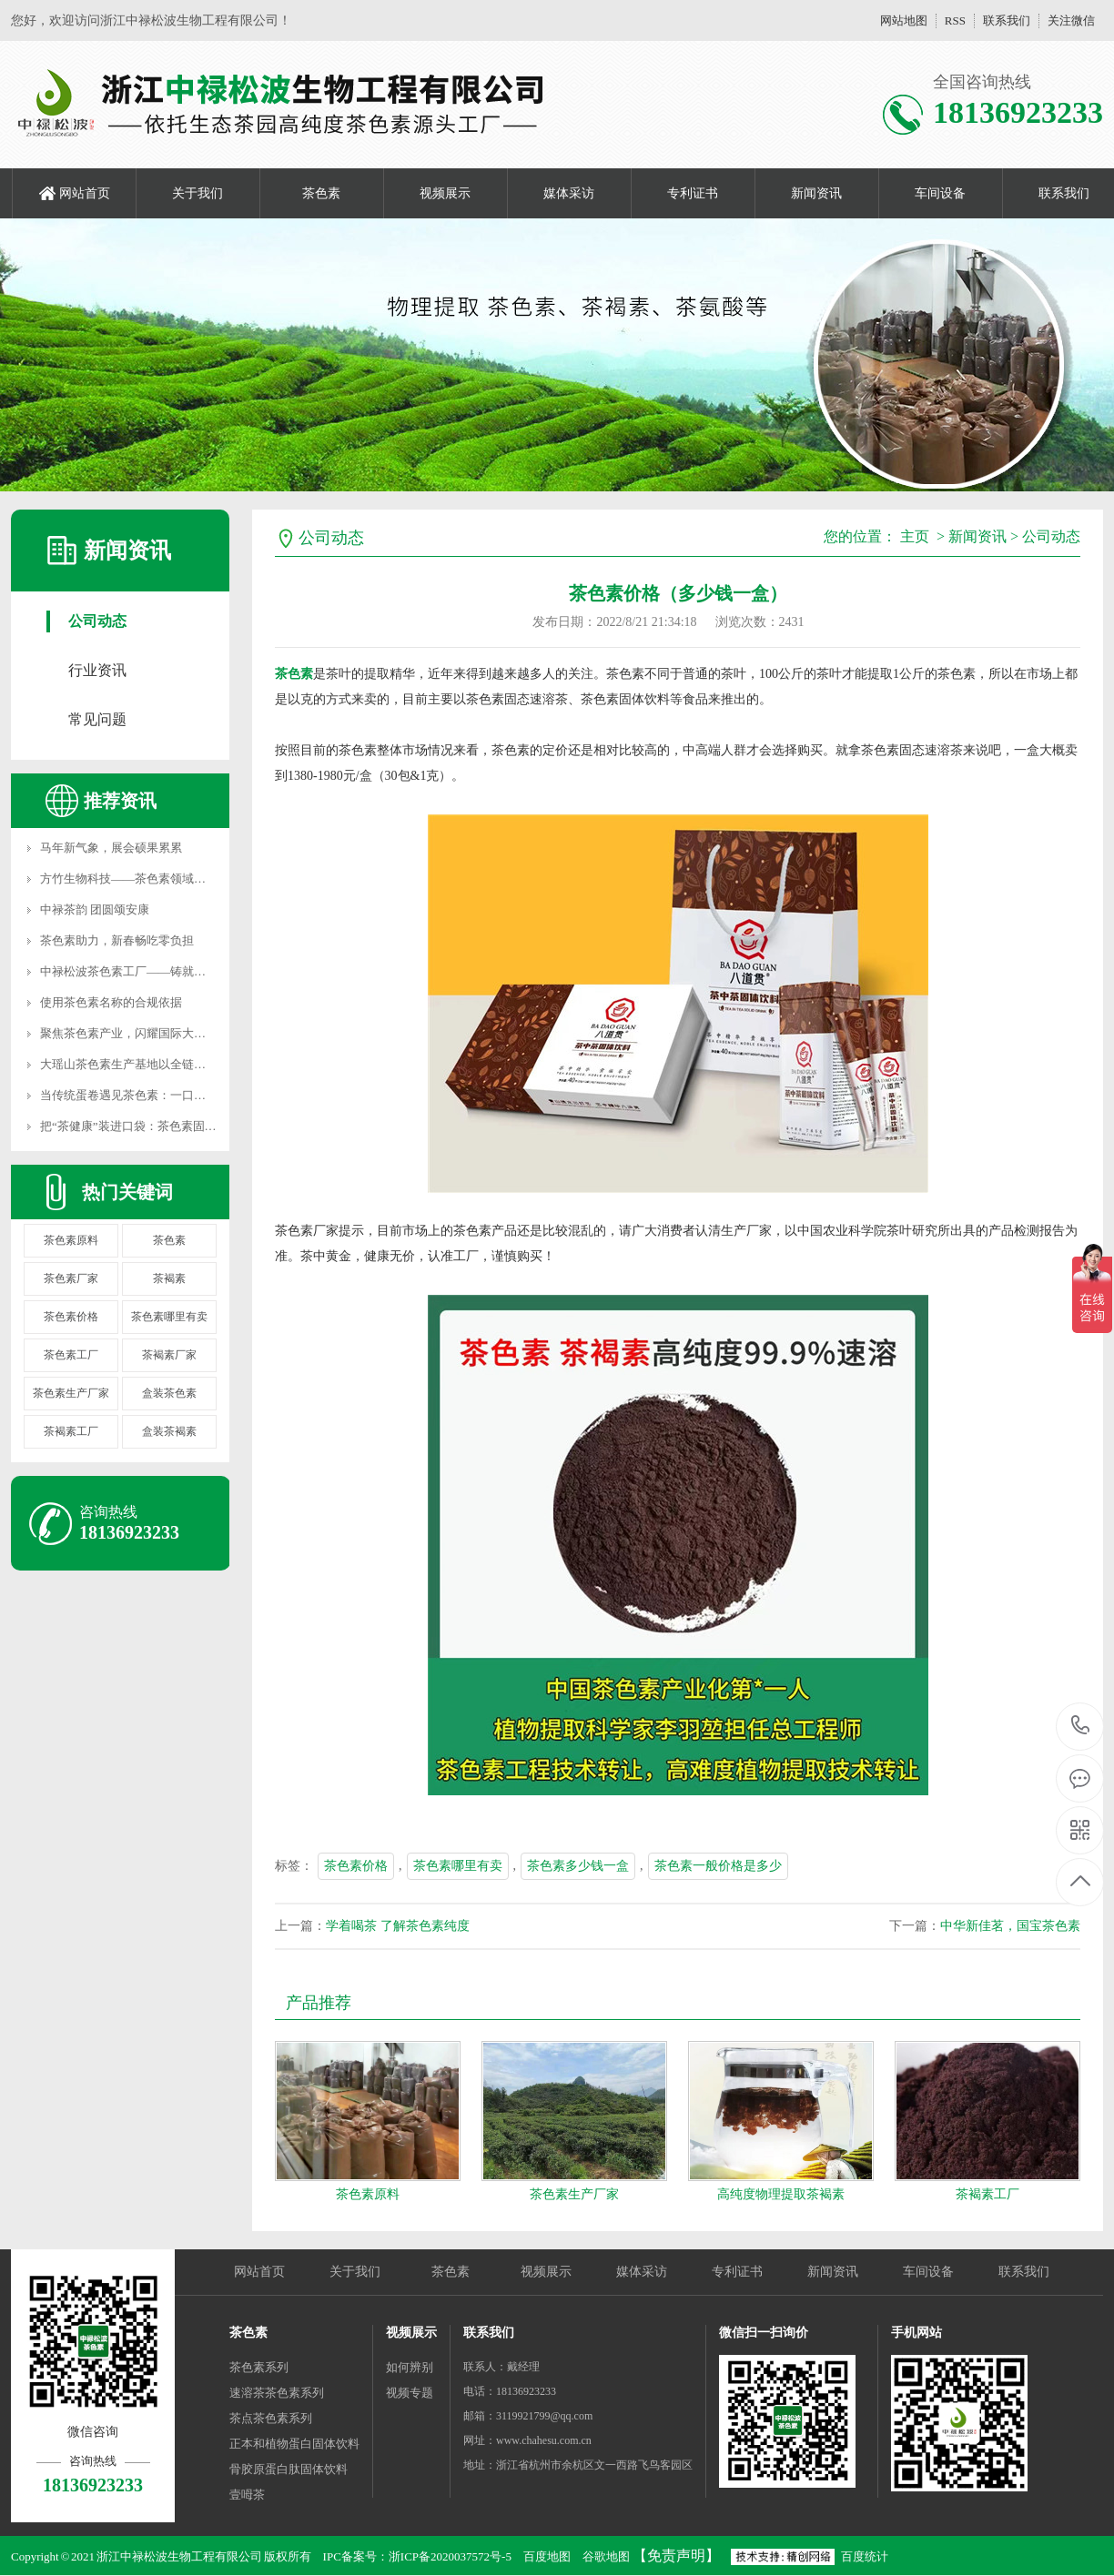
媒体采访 (568, 193)
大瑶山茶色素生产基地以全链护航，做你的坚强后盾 (176, 1064)
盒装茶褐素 (169, 1431)
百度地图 (547, 2556)
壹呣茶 (247, 2494)
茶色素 (321, 193)
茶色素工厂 (71, 1355)
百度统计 (864, 2556)
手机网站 (916, 2332)
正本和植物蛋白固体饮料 (294, 2443)
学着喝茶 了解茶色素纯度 (398, 1926)
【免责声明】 (676, 2555)
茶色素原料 (71, 1240)
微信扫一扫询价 (763, 2332)
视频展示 (445, 193)
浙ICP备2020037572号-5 (450, 2556)
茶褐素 (169, 1278)
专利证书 (692, 193)
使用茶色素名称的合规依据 (111, 1002)
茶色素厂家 (71, 1278)
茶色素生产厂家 (71, 1393)
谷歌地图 (606, 2556)
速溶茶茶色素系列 (276, 2392)
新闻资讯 (816, 193)
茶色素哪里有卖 (169, 1316)
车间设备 (940, 193)
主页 (914, 536)
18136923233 (1081, 1725)
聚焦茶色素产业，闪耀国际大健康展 (134, 1033)
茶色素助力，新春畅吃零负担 (117, 940)
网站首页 (84, 193)
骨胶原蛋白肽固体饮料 (288, 2469)
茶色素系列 (259, 2367)
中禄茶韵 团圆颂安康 (94, 909)
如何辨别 (409, 2367)
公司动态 (97, 621)
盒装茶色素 (169, 1393)
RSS (955, 20)
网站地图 (903, 20)
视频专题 (409, 2392)
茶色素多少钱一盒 (578, 1866)
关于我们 (197, 193)
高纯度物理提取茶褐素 (781, 2194)
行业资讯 (97, 670)
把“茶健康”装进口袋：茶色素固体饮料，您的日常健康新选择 (199, 1126)
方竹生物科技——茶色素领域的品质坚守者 (152, 878)
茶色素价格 (71, 1316)
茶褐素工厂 (71, 1431)
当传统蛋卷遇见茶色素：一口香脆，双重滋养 (158, 1095)
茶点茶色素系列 (270, 2418)
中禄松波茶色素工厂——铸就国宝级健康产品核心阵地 (182, 971)
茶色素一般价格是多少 (718, 1866)
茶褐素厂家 (169, 1355)
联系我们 (1006, 20)
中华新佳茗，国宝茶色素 (1010, 1926)
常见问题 (97, 719)
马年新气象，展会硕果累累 (111, 847)
